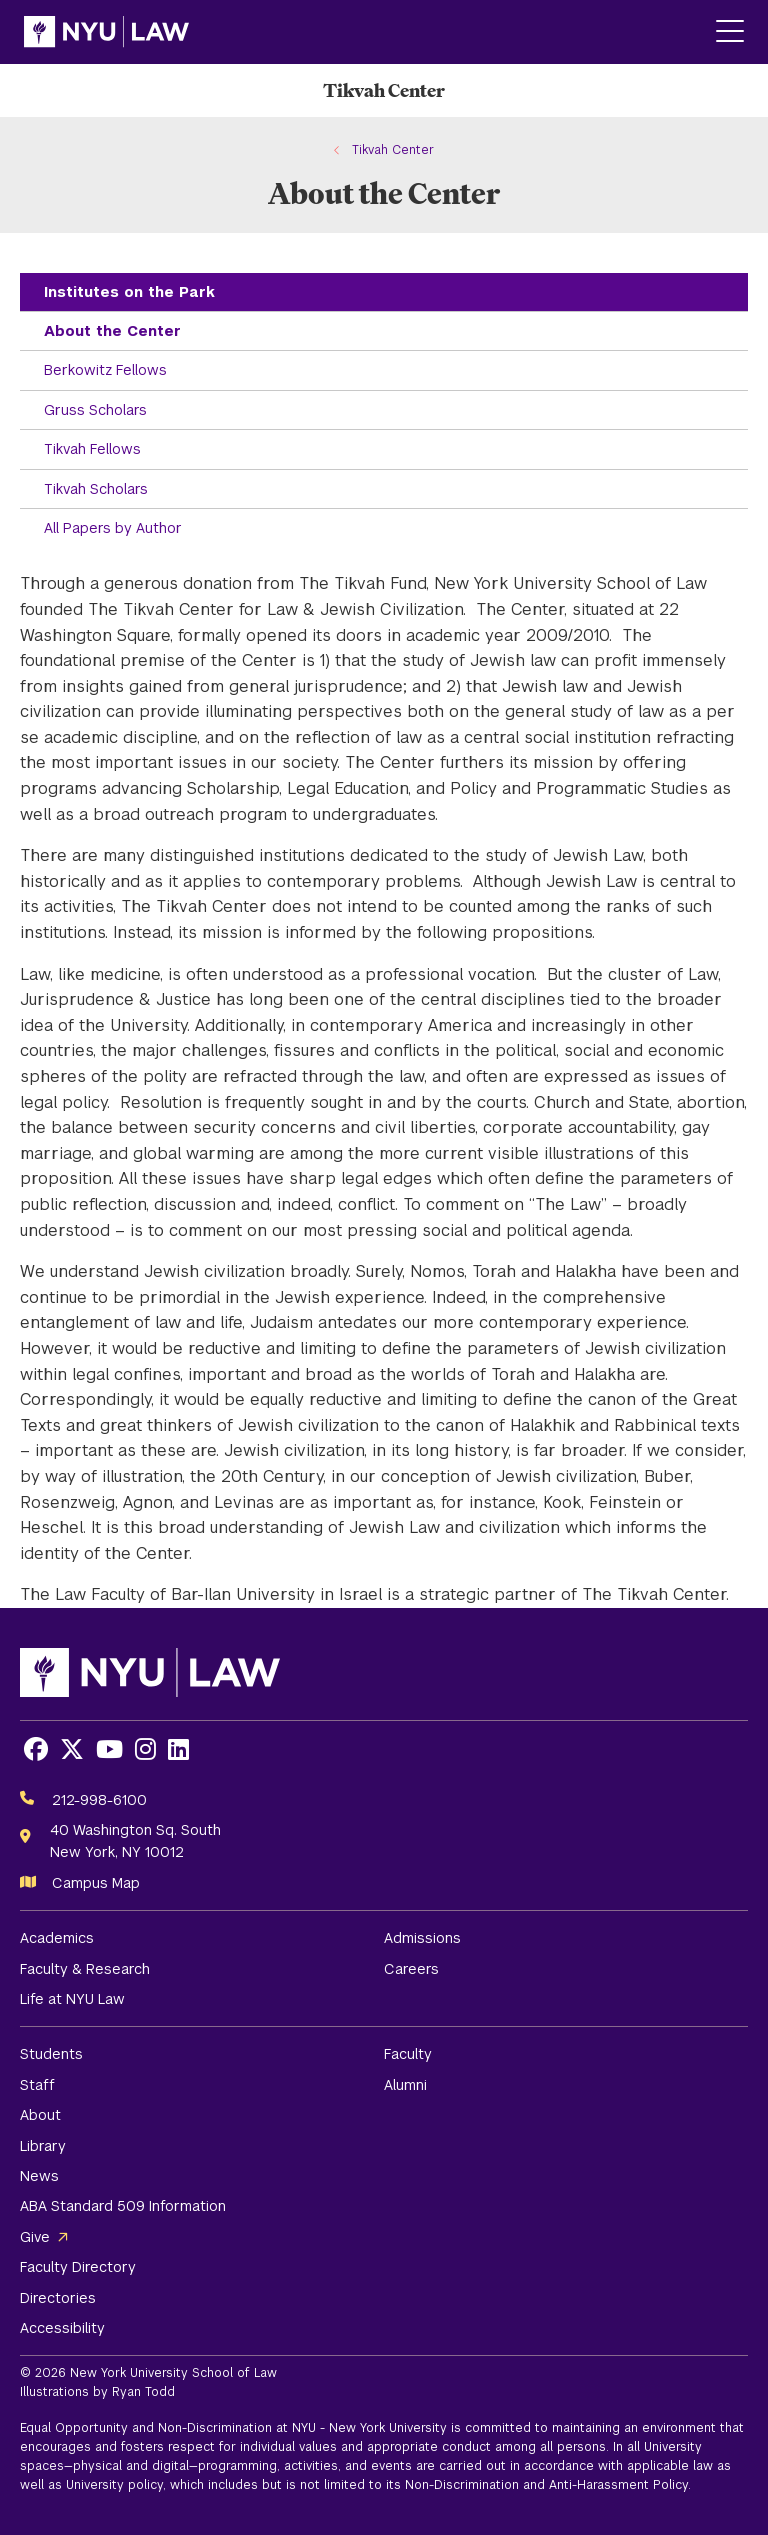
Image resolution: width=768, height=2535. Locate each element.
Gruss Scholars (95, 410)
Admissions (422, 1938)
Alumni (405, 2085)
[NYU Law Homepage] (106, 32)
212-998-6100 (99, 1800)
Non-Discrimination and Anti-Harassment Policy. (548, 2485)
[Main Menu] (730, 32)
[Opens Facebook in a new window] (36, 1749)
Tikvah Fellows (92, 449)
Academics (57, 1938)
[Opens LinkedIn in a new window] (178, 1749)
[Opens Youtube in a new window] (109, 1749)
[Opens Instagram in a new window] (145, 1749)
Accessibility (62, 2328)
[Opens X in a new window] (72, 1749)
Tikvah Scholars (96, 489)
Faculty (408, 2054)
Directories (58, 2298)
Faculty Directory (78, 2267)
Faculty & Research (85, 1969)
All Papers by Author (113, 528)
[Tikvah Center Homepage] (384, 90)
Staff (37, 2085)
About (40, 2115)
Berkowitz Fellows (105, 370)
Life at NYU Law (72, 1999)
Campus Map (96, 1883)
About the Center (112, 331)
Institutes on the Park (129, 292)
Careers (411, 1969)
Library (43, 2146)
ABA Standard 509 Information (123, 2206)
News (39, 2176)
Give (35, 2237)
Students (51, 2054)
